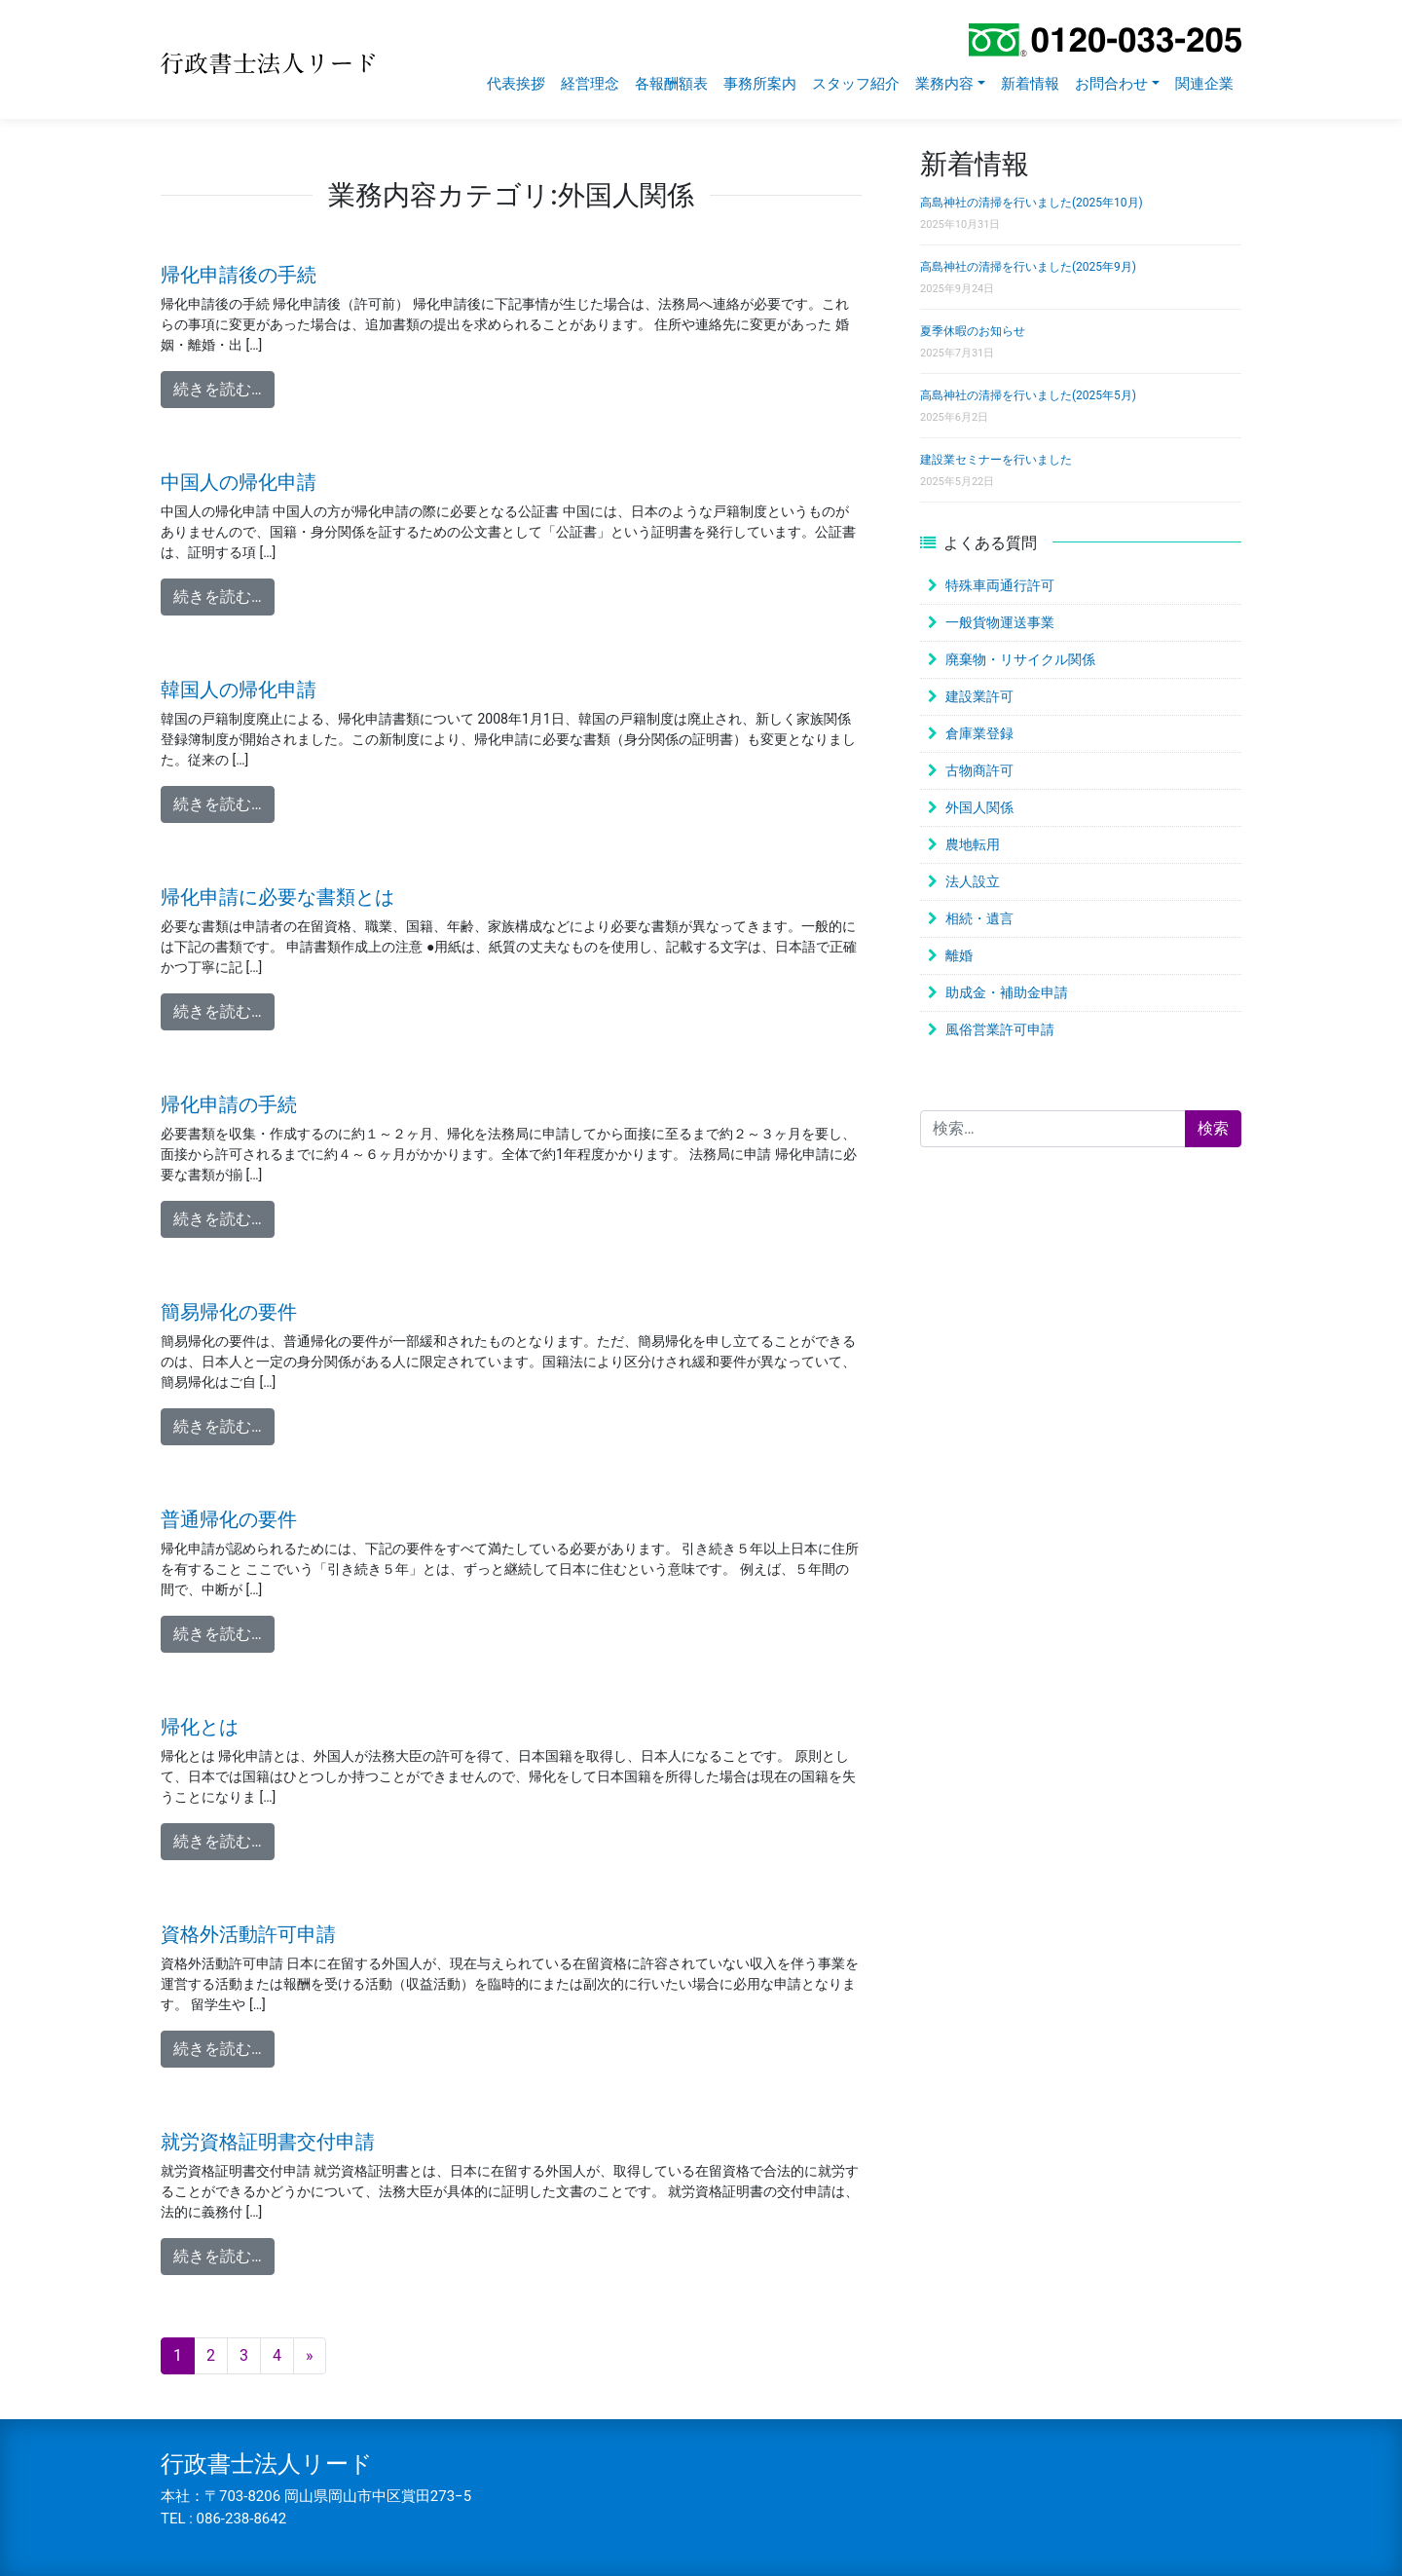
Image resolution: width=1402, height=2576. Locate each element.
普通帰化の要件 (229, 1519)
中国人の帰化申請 (238, 482)
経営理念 (590, 84)
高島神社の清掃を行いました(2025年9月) (1028, 267)
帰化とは (200, 1726)
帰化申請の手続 (229, 1104)
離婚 (959, 955)
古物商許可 (979, 770)
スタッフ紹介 (856, 84)
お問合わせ (1111, 84)
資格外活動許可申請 (248, 1934)
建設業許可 (979, 696)
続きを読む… (224, 387)
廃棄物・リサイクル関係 (1020, 659)
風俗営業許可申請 (999, 1029)
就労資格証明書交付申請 (268, 2141)
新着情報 (1030, 84)
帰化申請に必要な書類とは (277, 897)
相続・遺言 (979, 918)
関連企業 (1204, 84)
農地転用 (972, 844)
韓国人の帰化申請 (238, 689)
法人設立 (972, 881)
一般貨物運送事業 (999, 622)
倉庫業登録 (979, 733)
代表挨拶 (516, 84)
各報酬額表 (671, 84)
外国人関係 (979, 807)
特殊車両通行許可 (999, 585)
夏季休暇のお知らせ (972, 331)
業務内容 (944, 84)
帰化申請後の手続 (238, 274)
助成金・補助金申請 (1006, 992)
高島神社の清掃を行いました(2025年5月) (1028, 395)
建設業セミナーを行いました (996, 460)
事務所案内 (759, 84)
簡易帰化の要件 (229, 1312)
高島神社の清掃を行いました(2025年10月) (1031, 202)
